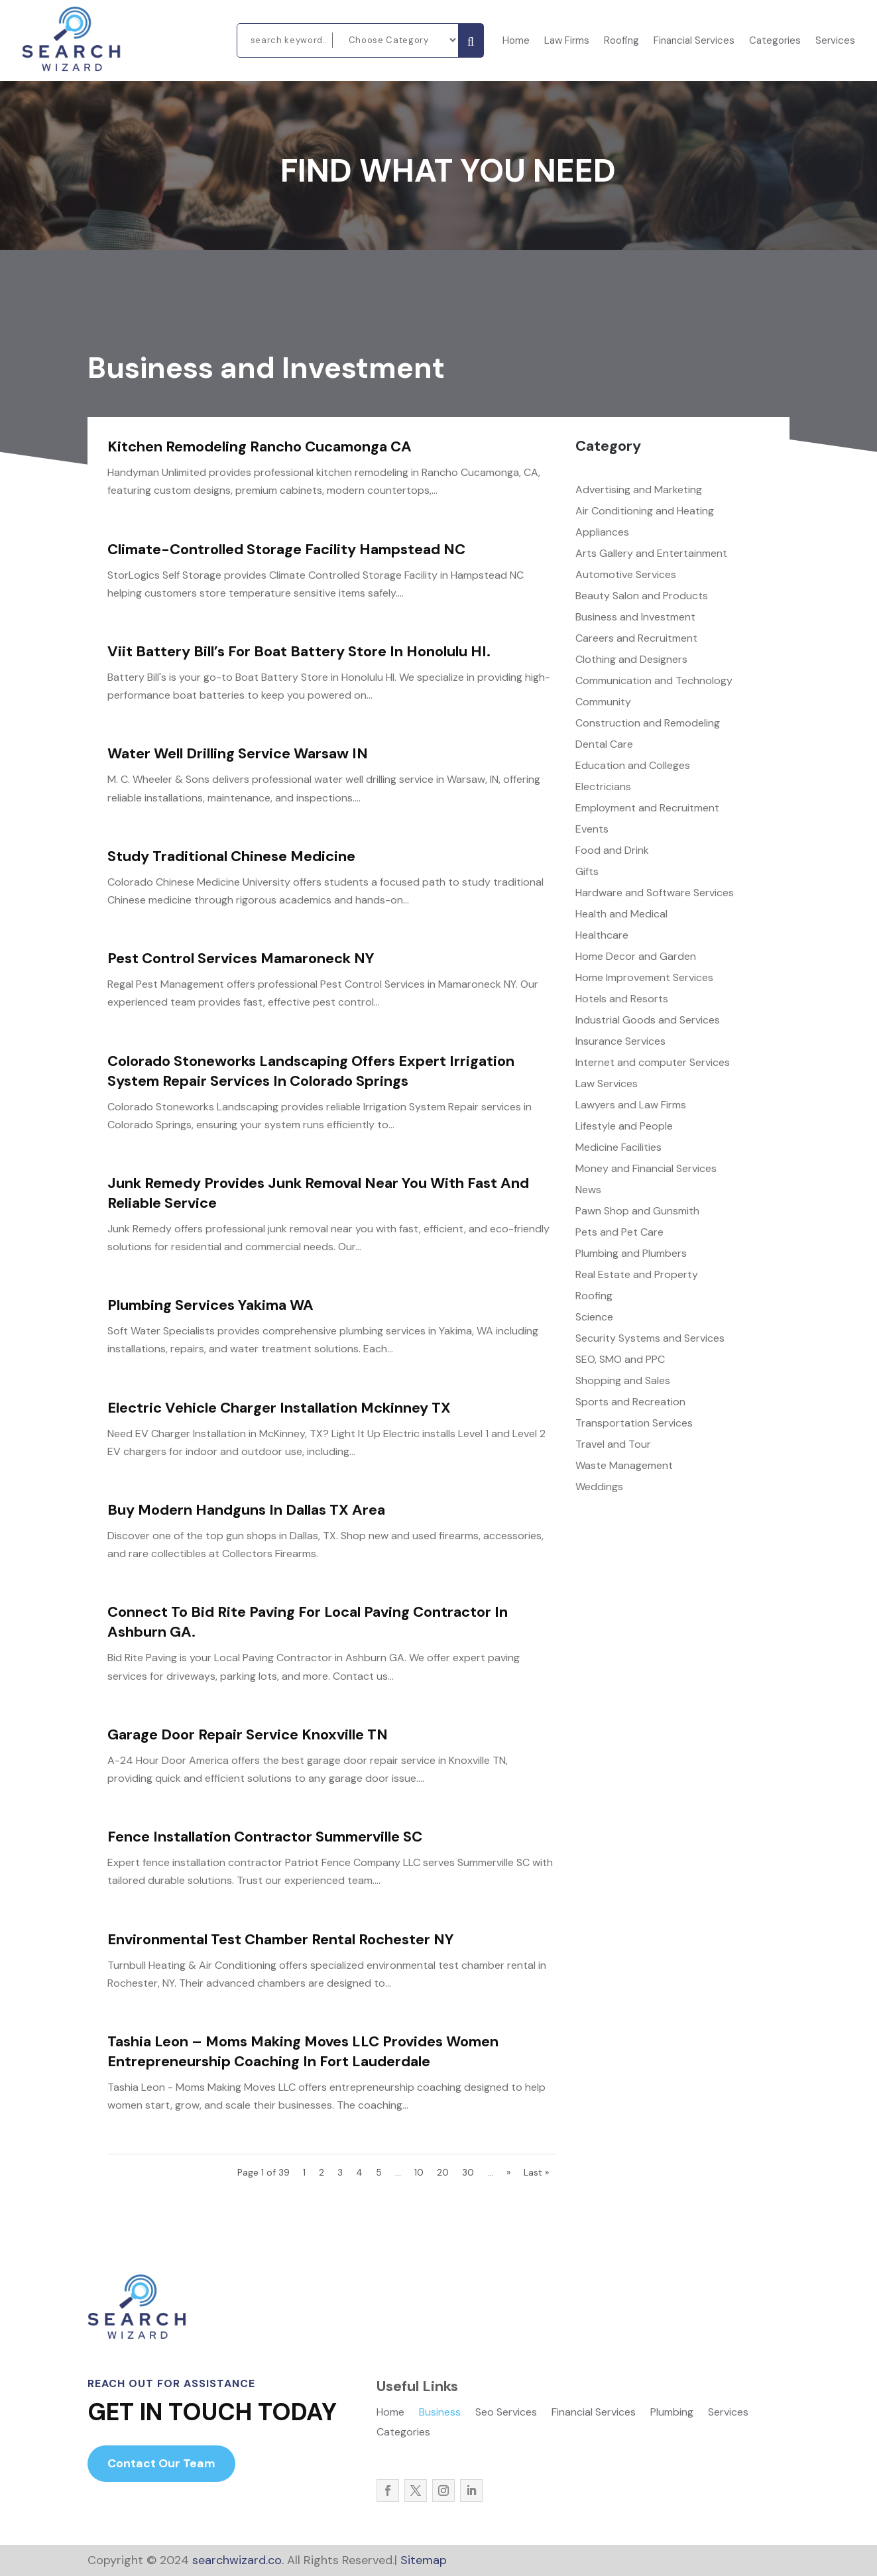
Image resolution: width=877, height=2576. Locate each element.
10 (419, 2172)
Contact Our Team (161, 2463)
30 (468, 2172)
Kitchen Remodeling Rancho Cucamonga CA (259, 446)
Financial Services (694, 41)
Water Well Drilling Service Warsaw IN (237, 753)
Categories (775, 41)
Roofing (621, 41)
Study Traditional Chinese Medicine (231, 856)
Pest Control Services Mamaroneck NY (241, 958)
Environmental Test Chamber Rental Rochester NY (280, 1939)
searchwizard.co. (236, 2560)
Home (516, 41)
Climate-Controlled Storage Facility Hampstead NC (286, 549)
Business (440, 2413)
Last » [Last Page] (536, 2172)
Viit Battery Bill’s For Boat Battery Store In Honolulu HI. (299, 651)
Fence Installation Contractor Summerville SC (264, 1836)
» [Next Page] (508, 2172)
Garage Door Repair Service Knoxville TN (247, 1734)
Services (835, 41)
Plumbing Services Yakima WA (210, 1305)
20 (443, 2172)
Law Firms (566, 41)
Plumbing (671, 2413)
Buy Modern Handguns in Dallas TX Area (246, 1509)
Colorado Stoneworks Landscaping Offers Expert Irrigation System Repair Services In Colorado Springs (310, 1070)
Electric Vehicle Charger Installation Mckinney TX (279, 1407)
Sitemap (423, 2560)
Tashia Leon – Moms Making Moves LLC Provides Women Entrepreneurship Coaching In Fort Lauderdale (302, 2051)
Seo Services (506, 2413)
